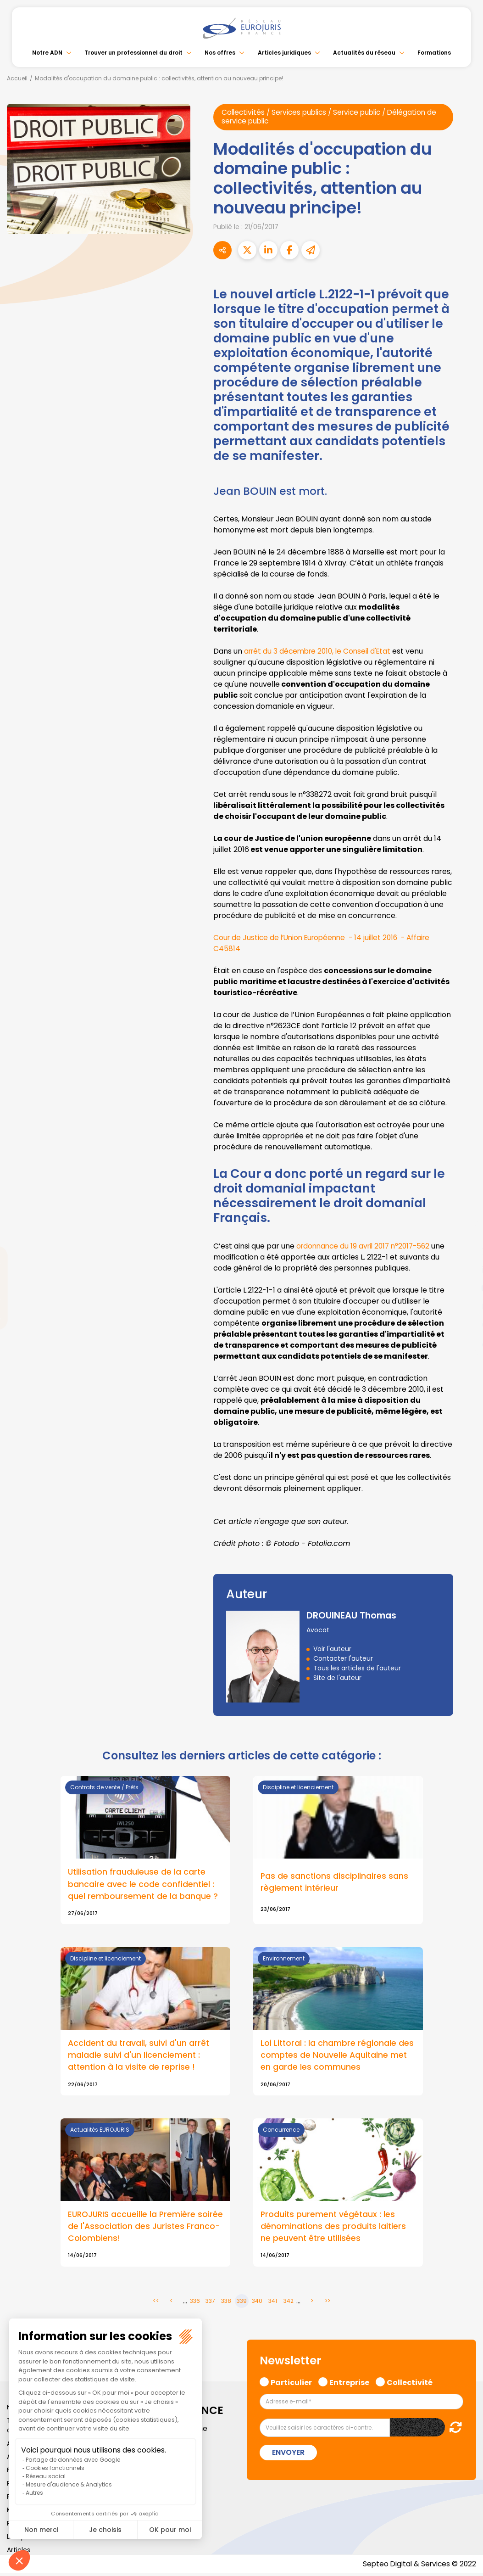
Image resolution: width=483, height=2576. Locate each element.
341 (272, 2304)
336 (195, 2304)
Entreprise (349, 2384)
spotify (464, 1324)
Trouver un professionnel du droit (133, 52)
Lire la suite (145, 2195)
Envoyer (288, 2455)
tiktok (464, 1343)
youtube (464, 1288)
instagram (464, 1306)
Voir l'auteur (332, 1649)
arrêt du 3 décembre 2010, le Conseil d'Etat (321, 651)
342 (288, 2304)
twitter (464, 1251)
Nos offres (220, 52)
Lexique (19, 2539)
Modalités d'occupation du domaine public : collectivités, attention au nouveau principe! (159, 78)
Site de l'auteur (337, 1678)
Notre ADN (47, 52)
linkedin (464, 1269)
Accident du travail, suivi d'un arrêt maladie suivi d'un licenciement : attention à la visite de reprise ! (139, 2056)
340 (257, 2304)
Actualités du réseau (364, 52)
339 (242, 2304)
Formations (434, 52)
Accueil (17, 78)
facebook (464, 1233)
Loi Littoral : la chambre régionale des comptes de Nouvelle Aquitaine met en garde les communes (338, 2056)
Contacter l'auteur (343, 1658)
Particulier (291, 2384)
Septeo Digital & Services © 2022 (418, 2566)
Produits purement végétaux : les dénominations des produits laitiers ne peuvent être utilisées (334, 2228)
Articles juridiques (284, 52)
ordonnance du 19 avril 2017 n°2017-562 (366, 1246)
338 (226, 2304)
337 (210, 2304)
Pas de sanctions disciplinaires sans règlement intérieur (335, 1882)
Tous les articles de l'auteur (357, 1668)
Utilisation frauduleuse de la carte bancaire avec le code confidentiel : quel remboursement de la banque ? (143, 1885)
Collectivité (410, 2384)
